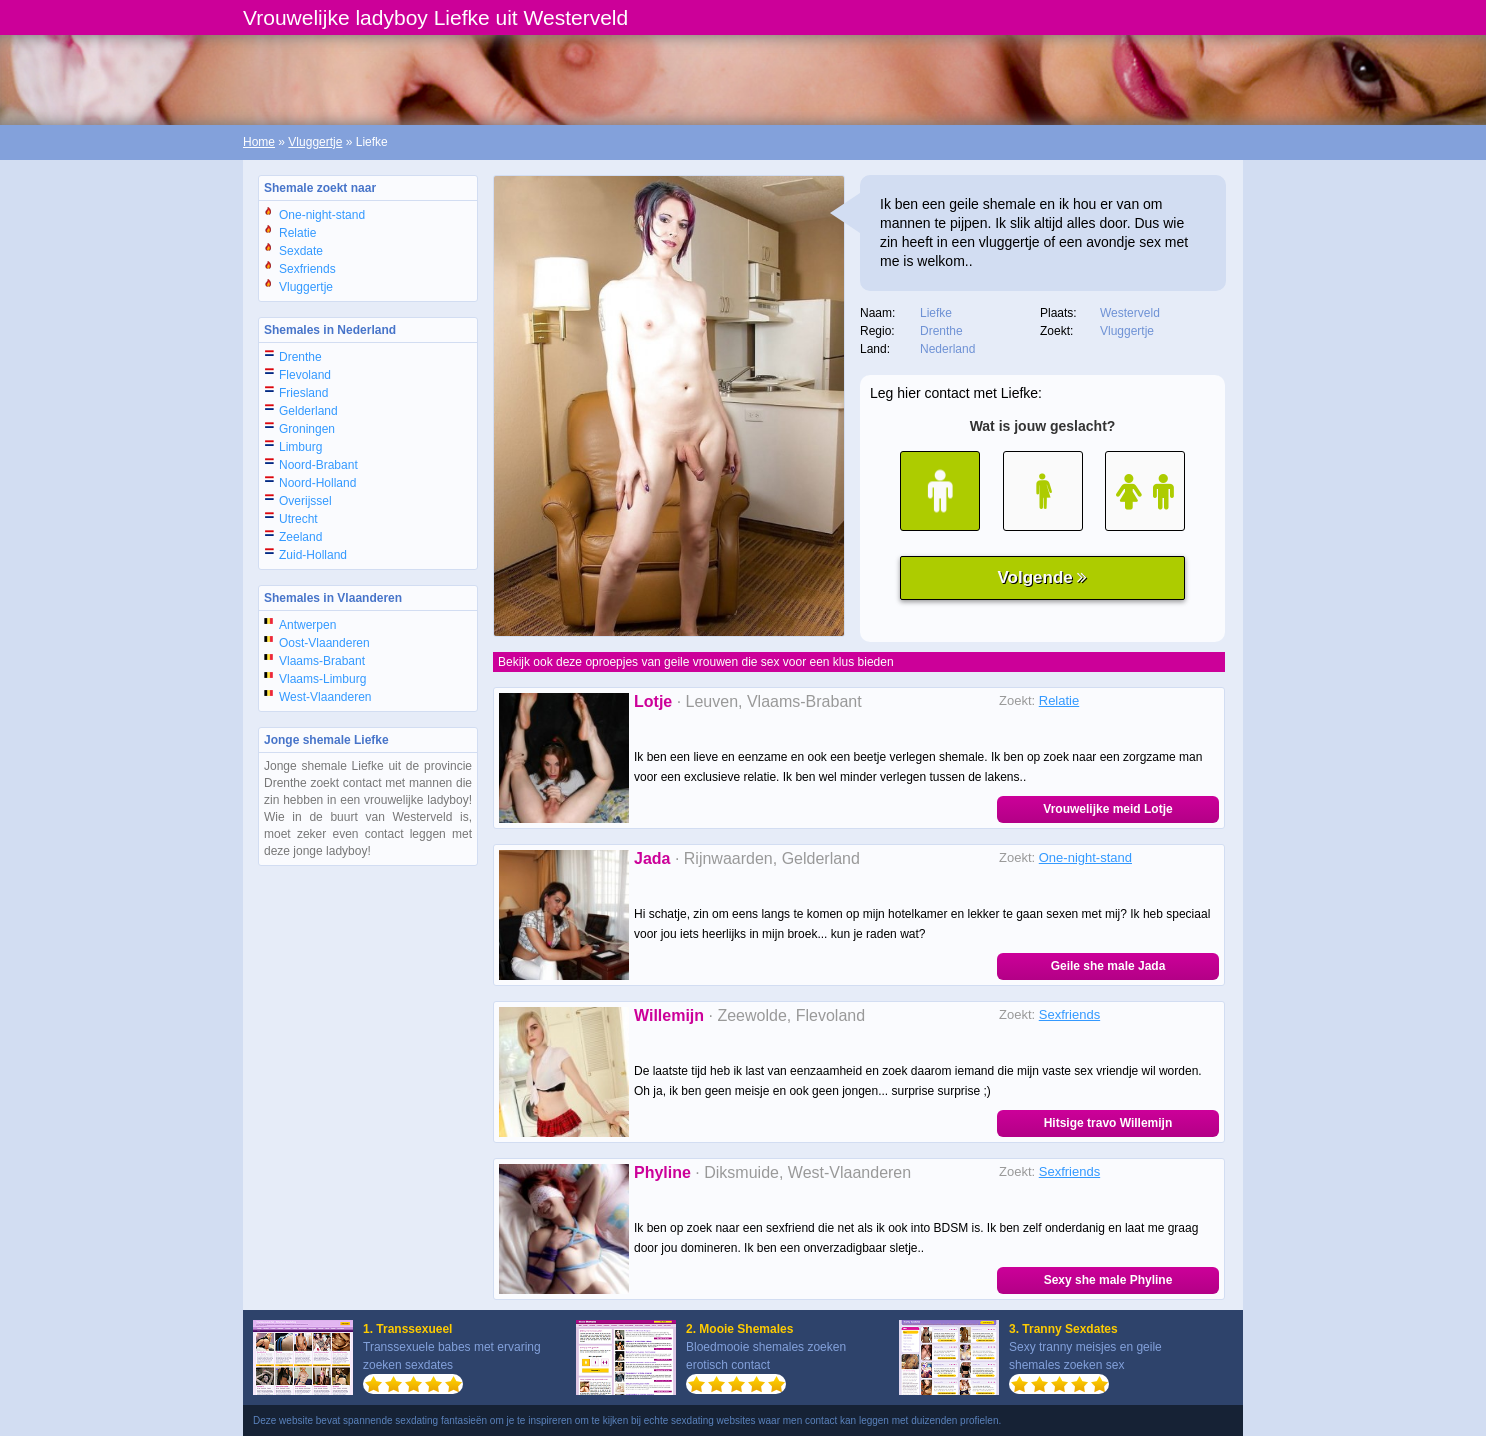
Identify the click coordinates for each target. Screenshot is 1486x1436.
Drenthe (300, 357)
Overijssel (305, 501)
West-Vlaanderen (325, 697)
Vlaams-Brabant (322, 661)
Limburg (300, 447)
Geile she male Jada (1108, 966)
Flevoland (305, 375)
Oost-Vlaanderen (324, 643)
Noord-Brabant (318, 465)
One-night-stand (322, 215)
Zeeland (300, 537)
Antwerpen (307, 625)
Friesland (303, 393)
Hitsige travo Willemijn (1108, 1123)
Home (259, 142)
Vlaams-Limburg (322, 679)
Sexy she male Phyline (1108, 1280)
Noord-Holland (317, 483)
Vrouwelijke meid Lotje (1107, 809)
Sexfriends (307, 269)
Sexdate (301, 251)
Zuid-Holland (313, 555)
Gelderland (308, 411)
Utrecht (298, 519)
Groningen (307, 429)
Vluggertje (315, 142)
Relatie (297, 233)
